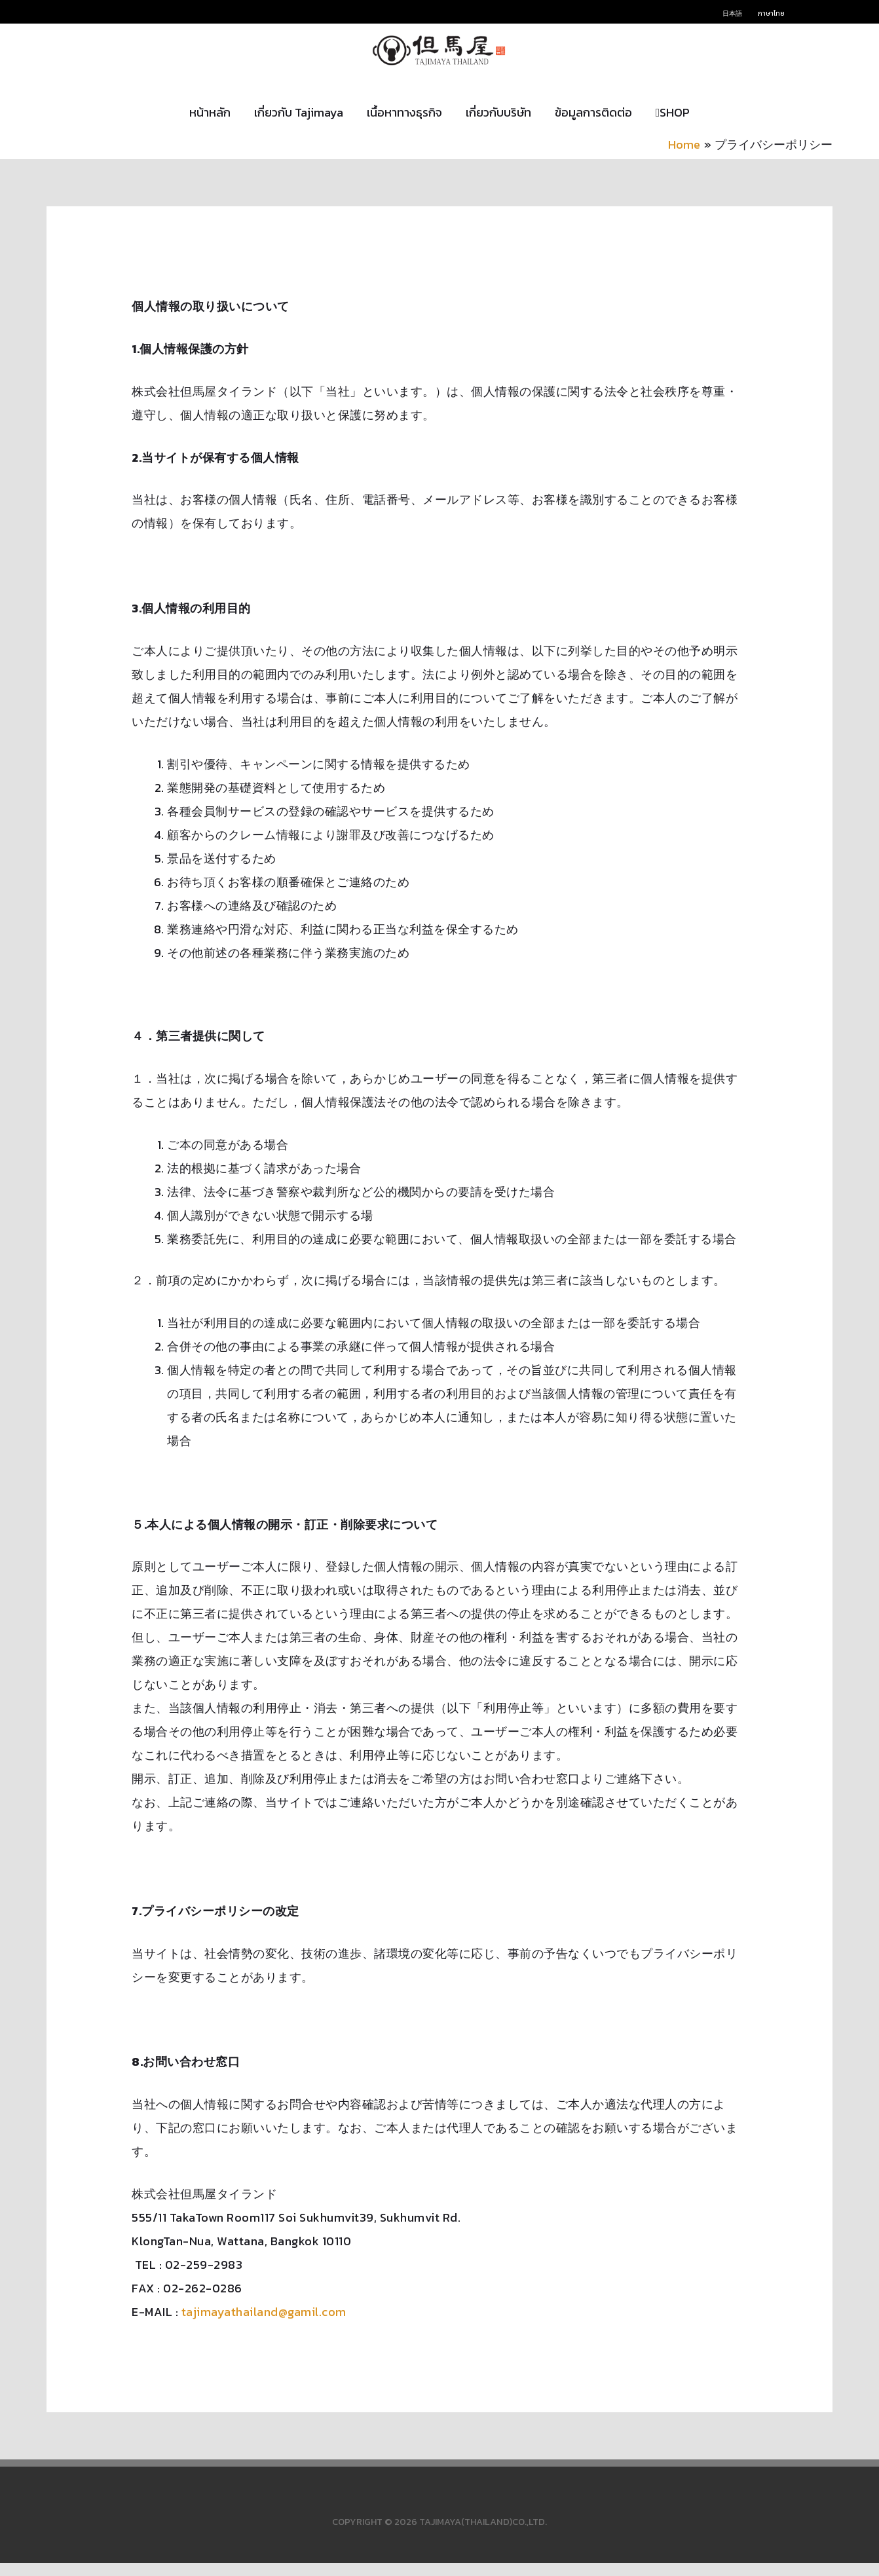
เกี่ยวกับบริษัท (498, 125)
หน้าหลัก (210, 125)
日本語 (732, 13)
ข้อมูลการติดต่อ (593, 125)
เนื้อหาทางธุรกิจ (404, 125)
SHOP (673, 125)
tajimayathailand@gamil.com (263, 2325)
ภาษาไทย (771, 13)
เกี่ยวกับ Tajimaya (298, 125)
